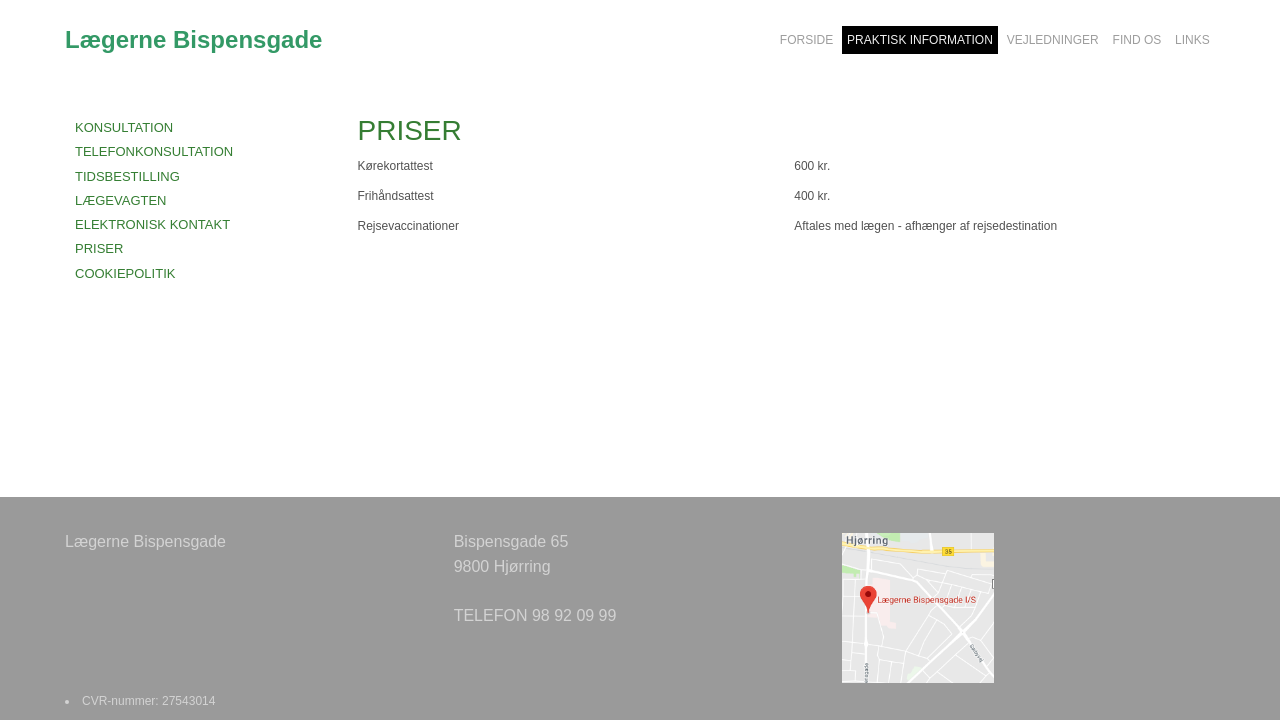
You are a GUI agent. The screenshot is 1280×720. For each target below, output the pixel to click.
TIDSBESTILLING (127, 176)
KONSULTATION (124, 127)
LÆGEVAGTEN (121, 200)
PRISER (99, 248)
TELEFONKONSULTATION (154, 151)
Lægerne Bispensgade (193, 40)
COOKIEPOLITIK (125, 273)
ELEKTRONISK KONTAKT (152, 224)
